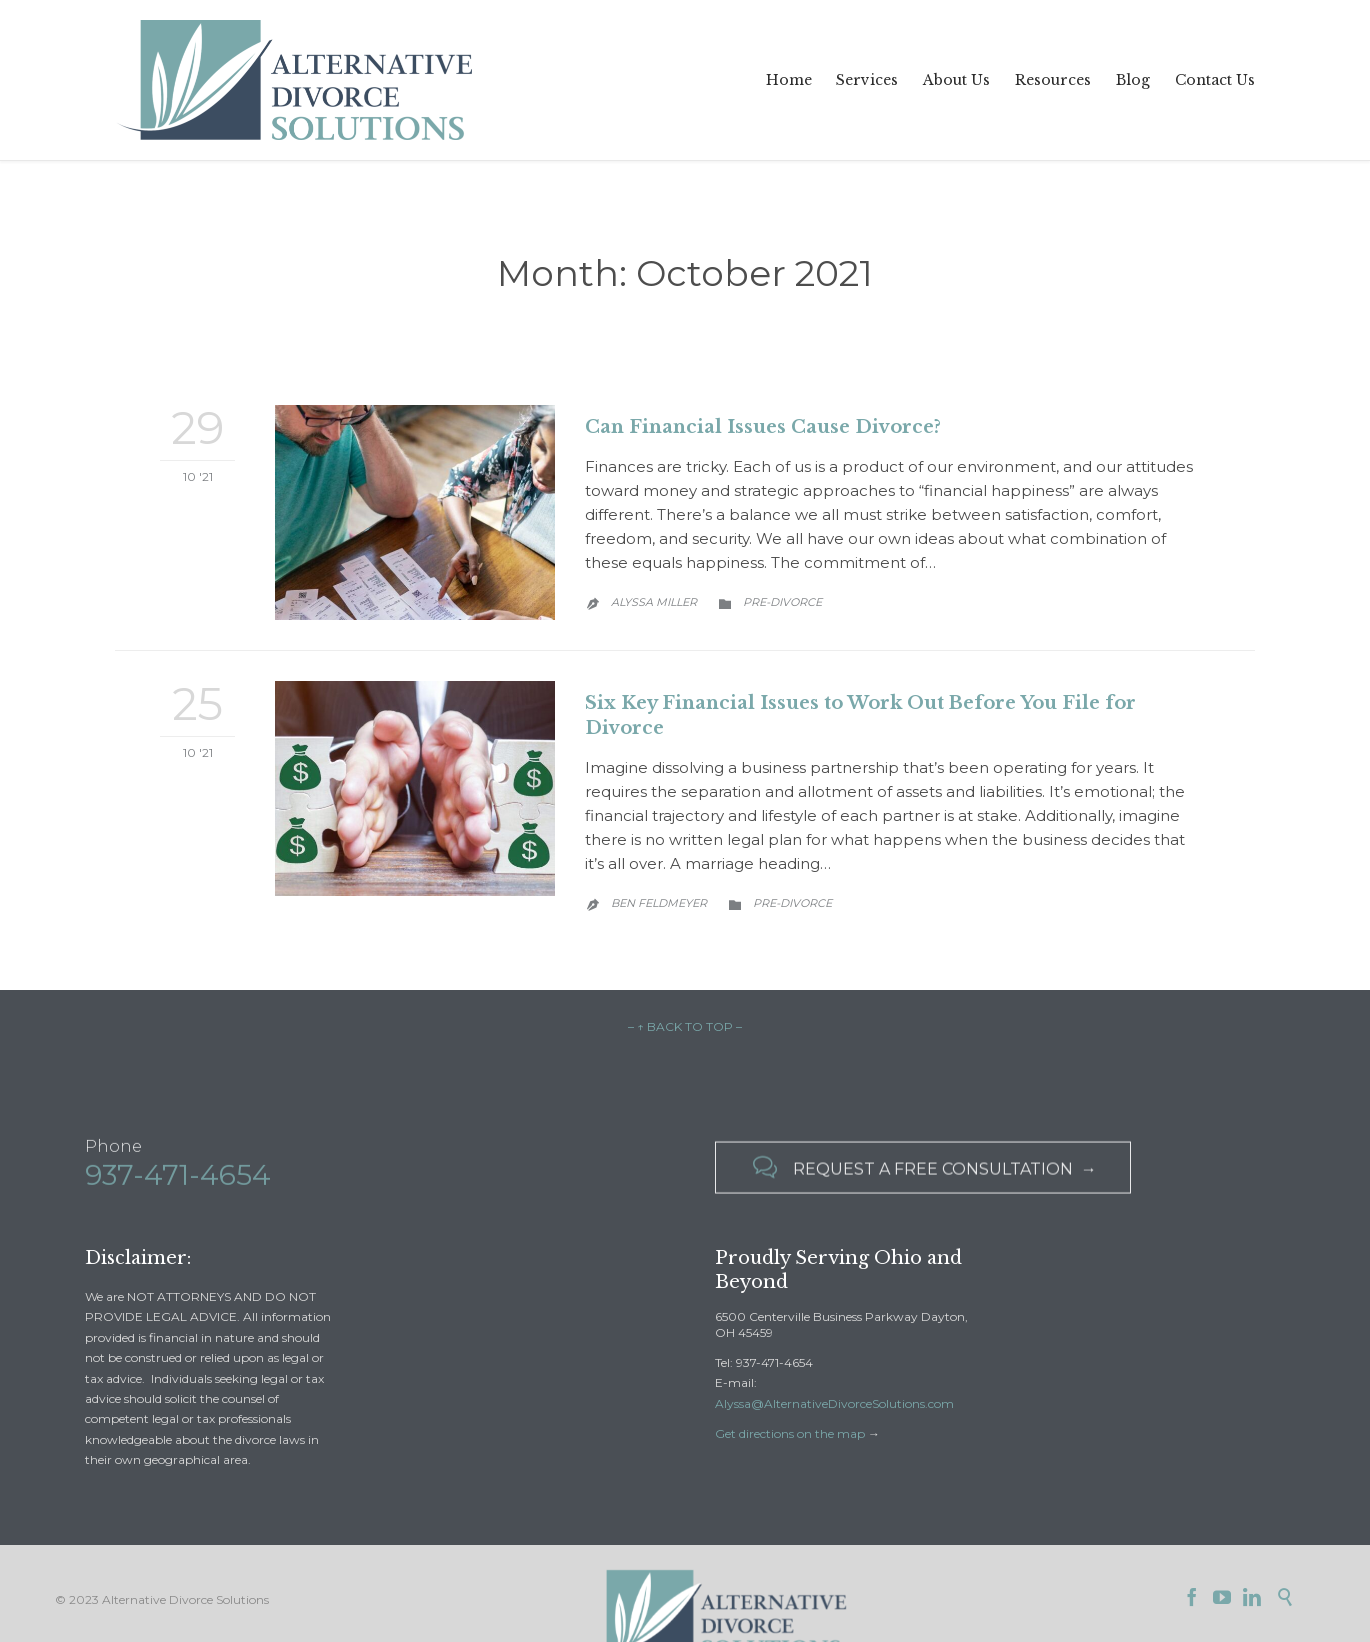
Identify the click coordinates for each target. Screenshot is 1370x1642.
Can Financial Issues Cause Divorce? (763, 427)
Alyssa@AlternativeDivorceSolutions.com (834, 1403)
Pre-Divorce (782, 602)
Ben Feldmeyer (659, 903)
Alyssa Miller (654, 602)
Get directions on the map (790, 1433)
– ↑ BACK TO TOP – (685, 1026)
